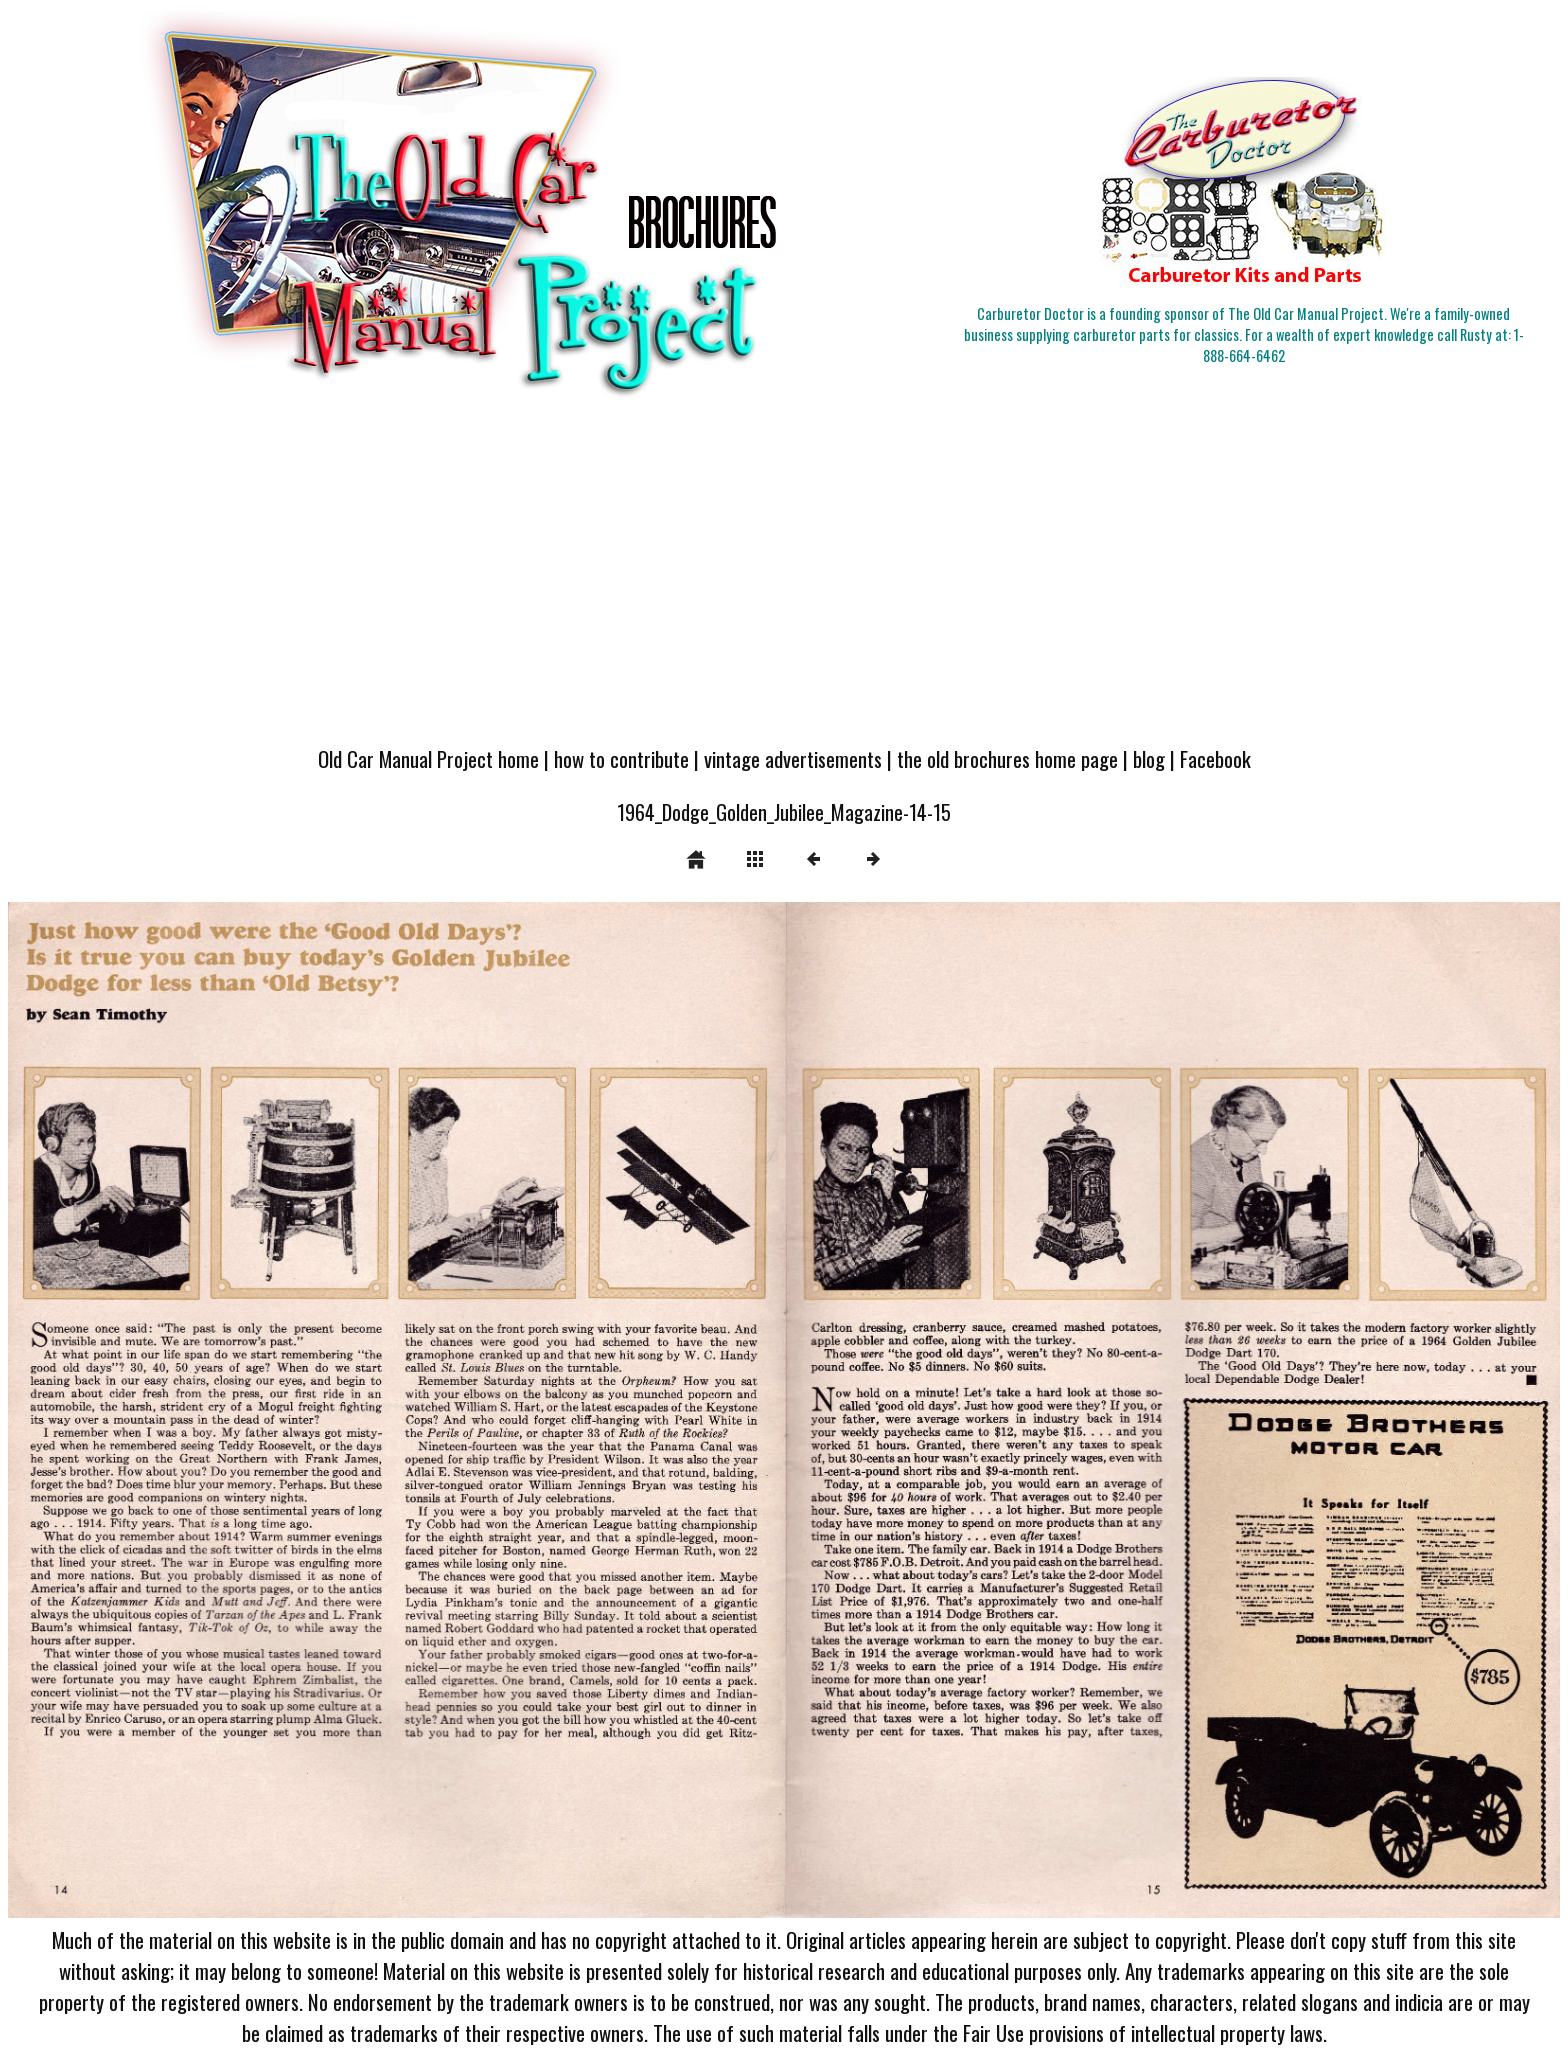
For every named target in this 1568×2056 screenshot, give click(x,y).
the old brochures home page (1007, 758)
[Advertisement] (784, 582)
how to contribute (621, 758)
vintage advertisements (793, 758)
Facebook (1215, 758)
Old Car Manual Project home (428, 758)
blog (1149, 758)
